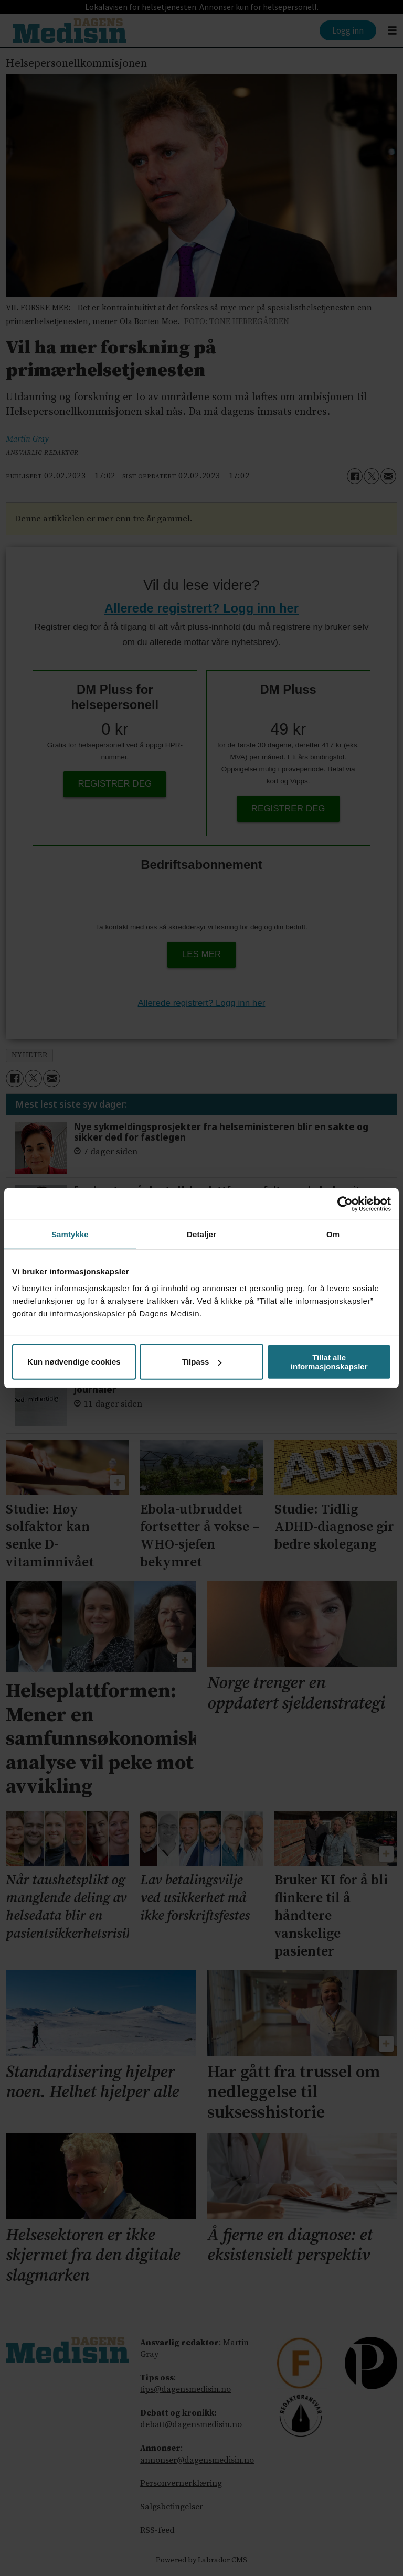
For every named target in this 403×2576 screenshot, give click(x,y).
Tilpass (201, 1361)
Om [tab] (333, 1234)
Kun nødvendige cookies (74, 1361)
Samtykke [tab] (70, 1234)
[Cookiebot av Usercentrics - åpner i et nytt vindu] (345, 1204)
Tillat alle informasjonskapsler (329, 1361)
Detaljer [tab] (201, 1234)
